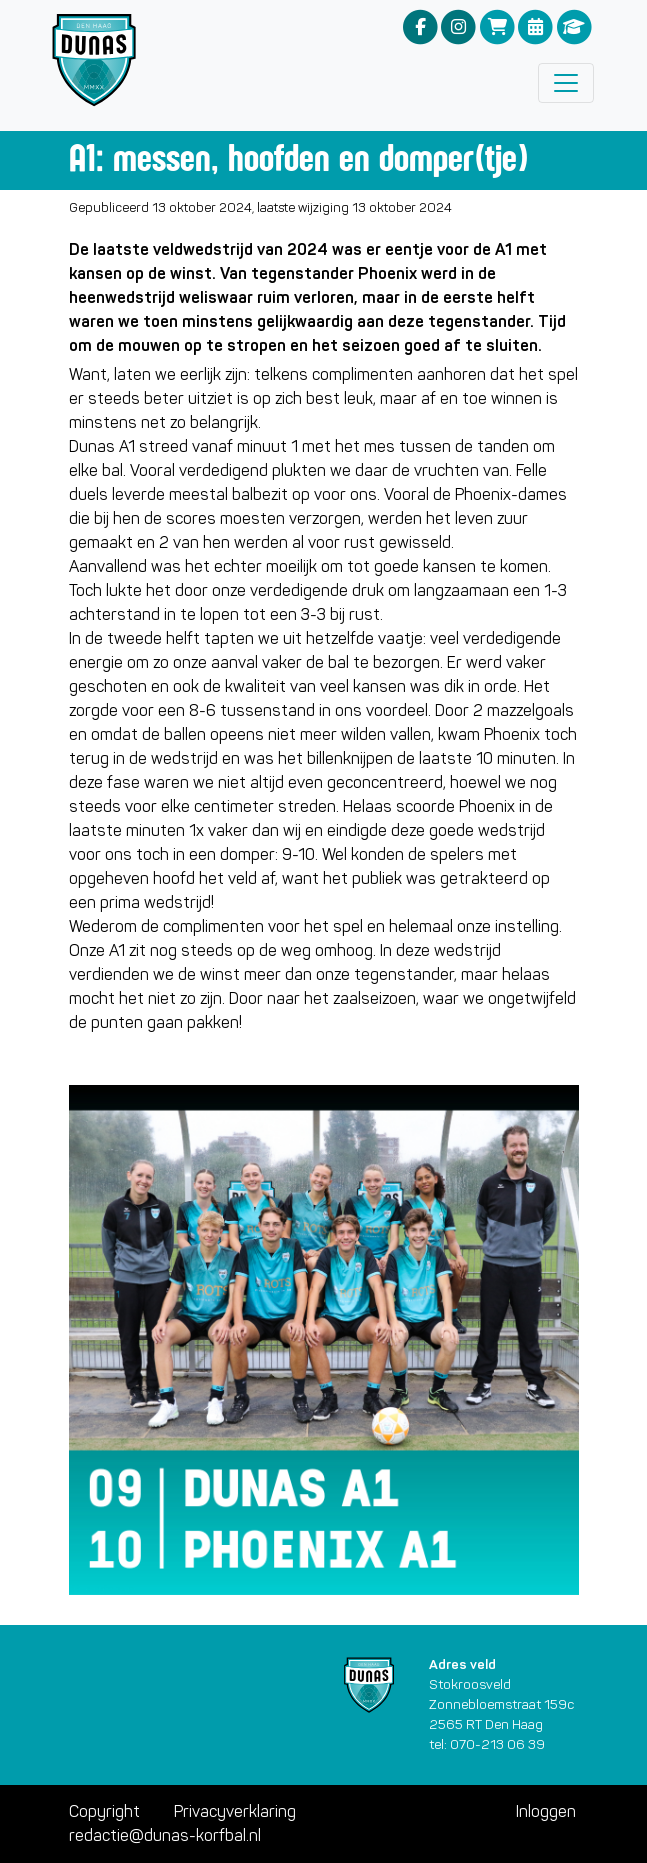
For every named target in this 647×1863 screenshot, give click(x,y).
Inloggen (546, 1811)
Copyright (104, 1811)
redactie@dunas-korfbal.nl (165, 1835)
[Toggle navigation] (566, 83)
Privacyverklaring (235, 1811)
